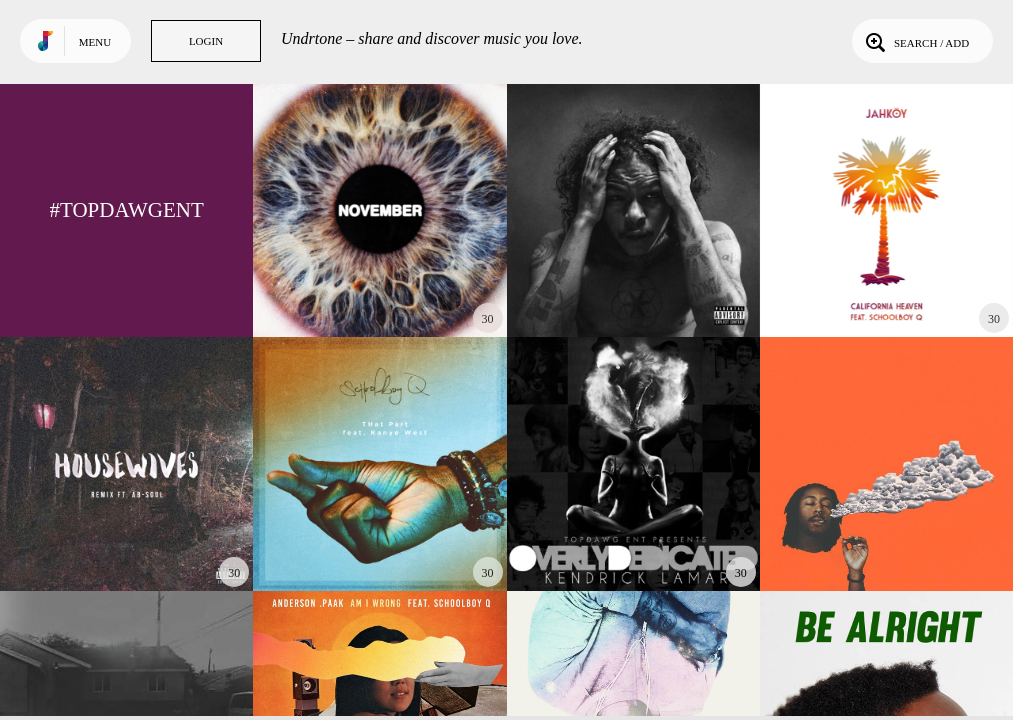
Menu (95, 42)
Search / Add (915, 41)
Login (206, 41)
